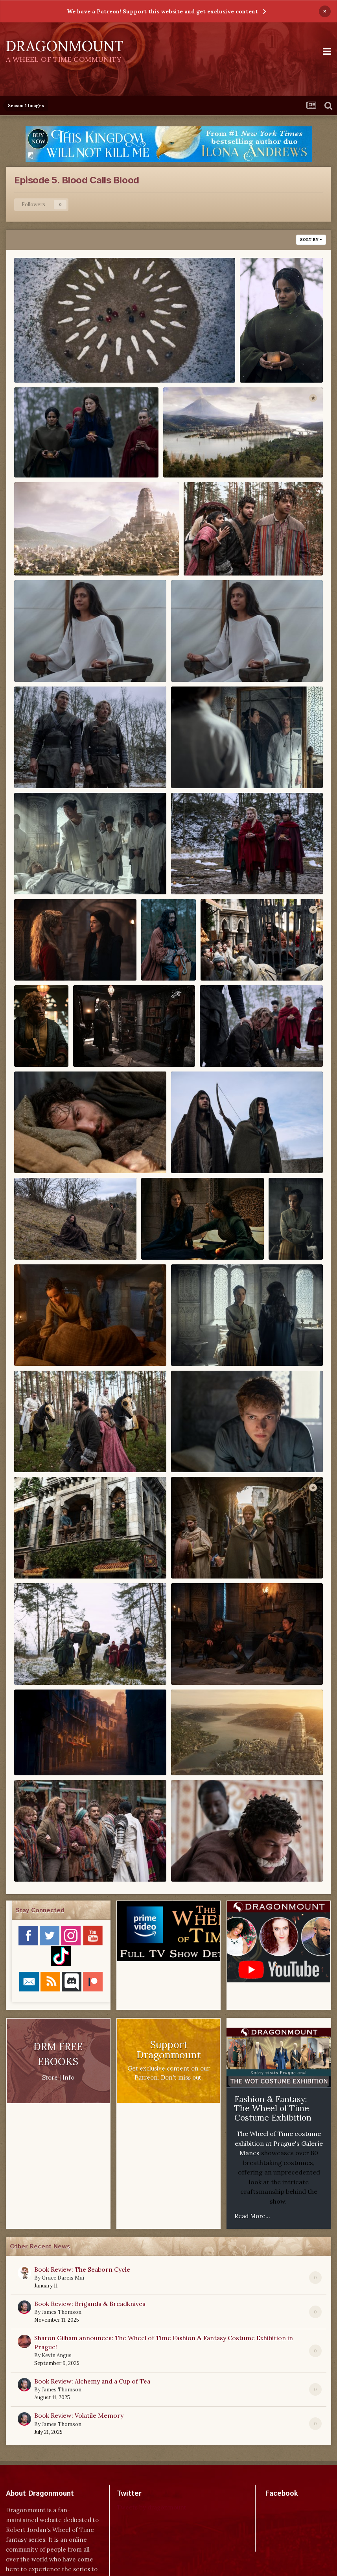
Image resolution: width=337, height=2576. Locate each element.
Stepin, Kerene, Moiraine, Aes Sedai (76, 1663)
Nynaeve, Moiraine (206, 1344)
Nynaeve (288, 1220)
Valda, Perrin (197, 1860)
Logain (157, 942)
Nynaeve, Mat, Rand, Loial (60, 1344)
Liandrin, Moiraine (50, 959)
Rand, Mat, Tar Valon (52, 1557)
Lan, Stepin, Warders (52, 873)
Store (50, 2077)
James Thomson (61, 2312)
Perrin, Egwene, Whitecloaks (65, 1451)
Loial (28, 1028)
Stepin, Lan (195, 1663)
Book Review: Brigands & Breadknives (89, 2304)
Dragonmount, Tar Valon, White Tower (228, 456)
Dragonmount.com (55, 372)
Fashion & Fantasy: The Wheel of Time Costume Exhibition (272, 2108)
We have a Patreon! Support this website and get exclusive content (162, 11)
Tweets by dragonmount (151, 2507)
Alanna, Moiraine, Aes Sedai (64, 456)
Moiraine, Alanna (174, 1238)
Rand (185, 1451)
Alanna (257, 361)
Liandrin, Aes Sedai (207, 873)
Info (68, 2077)
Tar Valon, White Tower (213, 1754)
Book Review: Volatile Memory (78, 2415)
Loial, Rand (96, 1045)
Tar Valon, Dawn (45, 1754)
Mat (26, 1152)
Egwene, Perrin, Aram (224, 554)
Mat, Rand (192, 1152)
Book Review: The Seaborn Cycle (82, 2269)
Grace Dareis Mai (63, 2277)
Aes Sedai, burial (46, 361)
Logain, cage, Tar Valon (242, 959)
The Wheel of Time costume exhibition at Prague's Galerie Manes (279, 2143)
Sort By (311, 239)
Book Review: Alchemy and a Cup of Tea (92, 2381)
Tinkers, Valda (42, 1860)
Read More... (252, 2216)
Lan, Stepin (38, 766)
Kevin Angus (57, 2355)
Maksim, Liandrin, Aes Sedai (250, 1045)
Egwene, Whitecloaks (53, 660)
